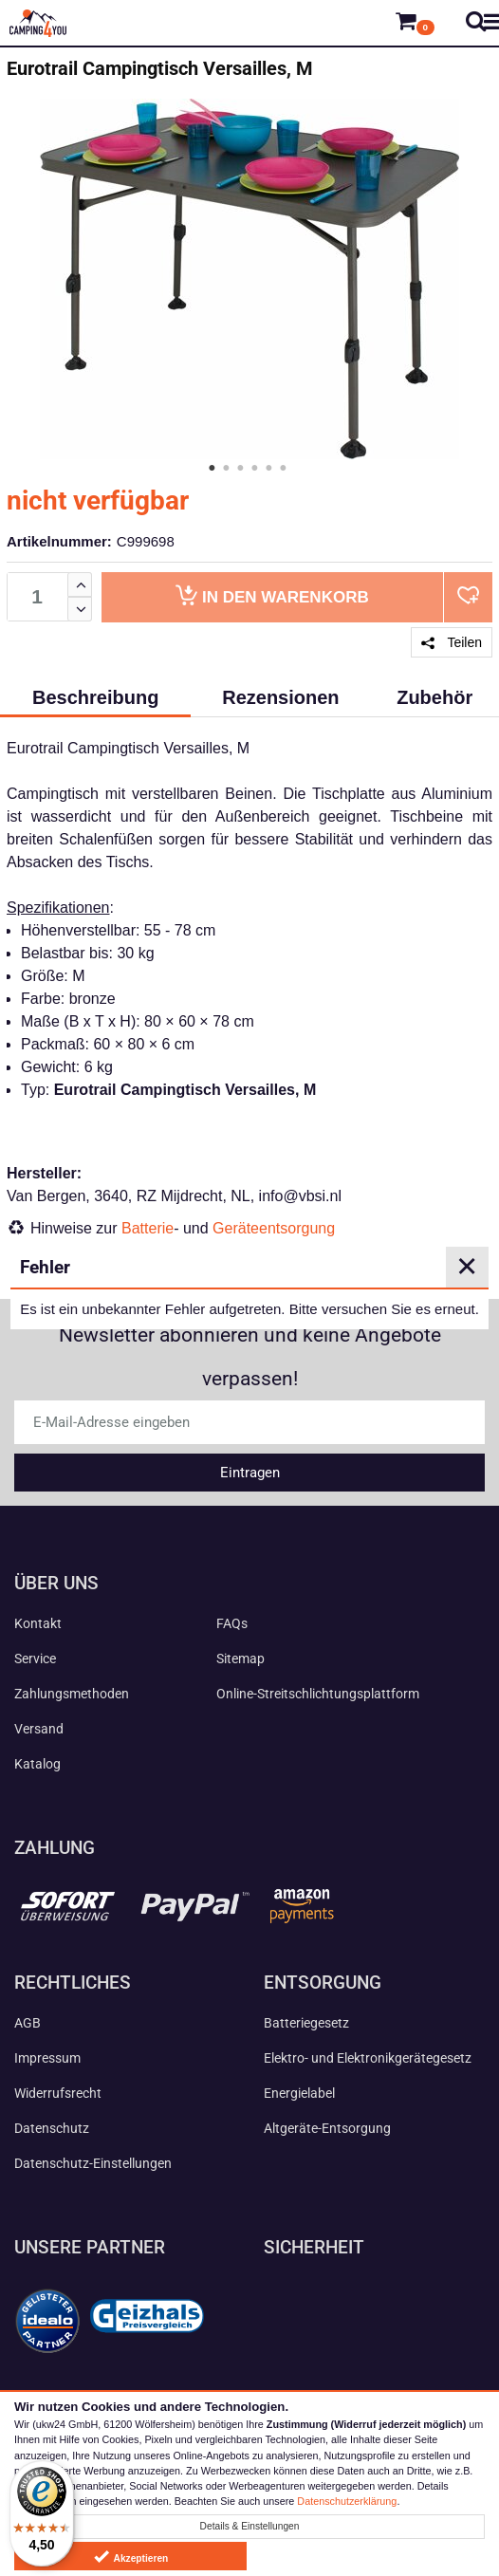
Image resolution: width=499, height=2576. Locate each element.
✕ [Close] (466, 1266)
